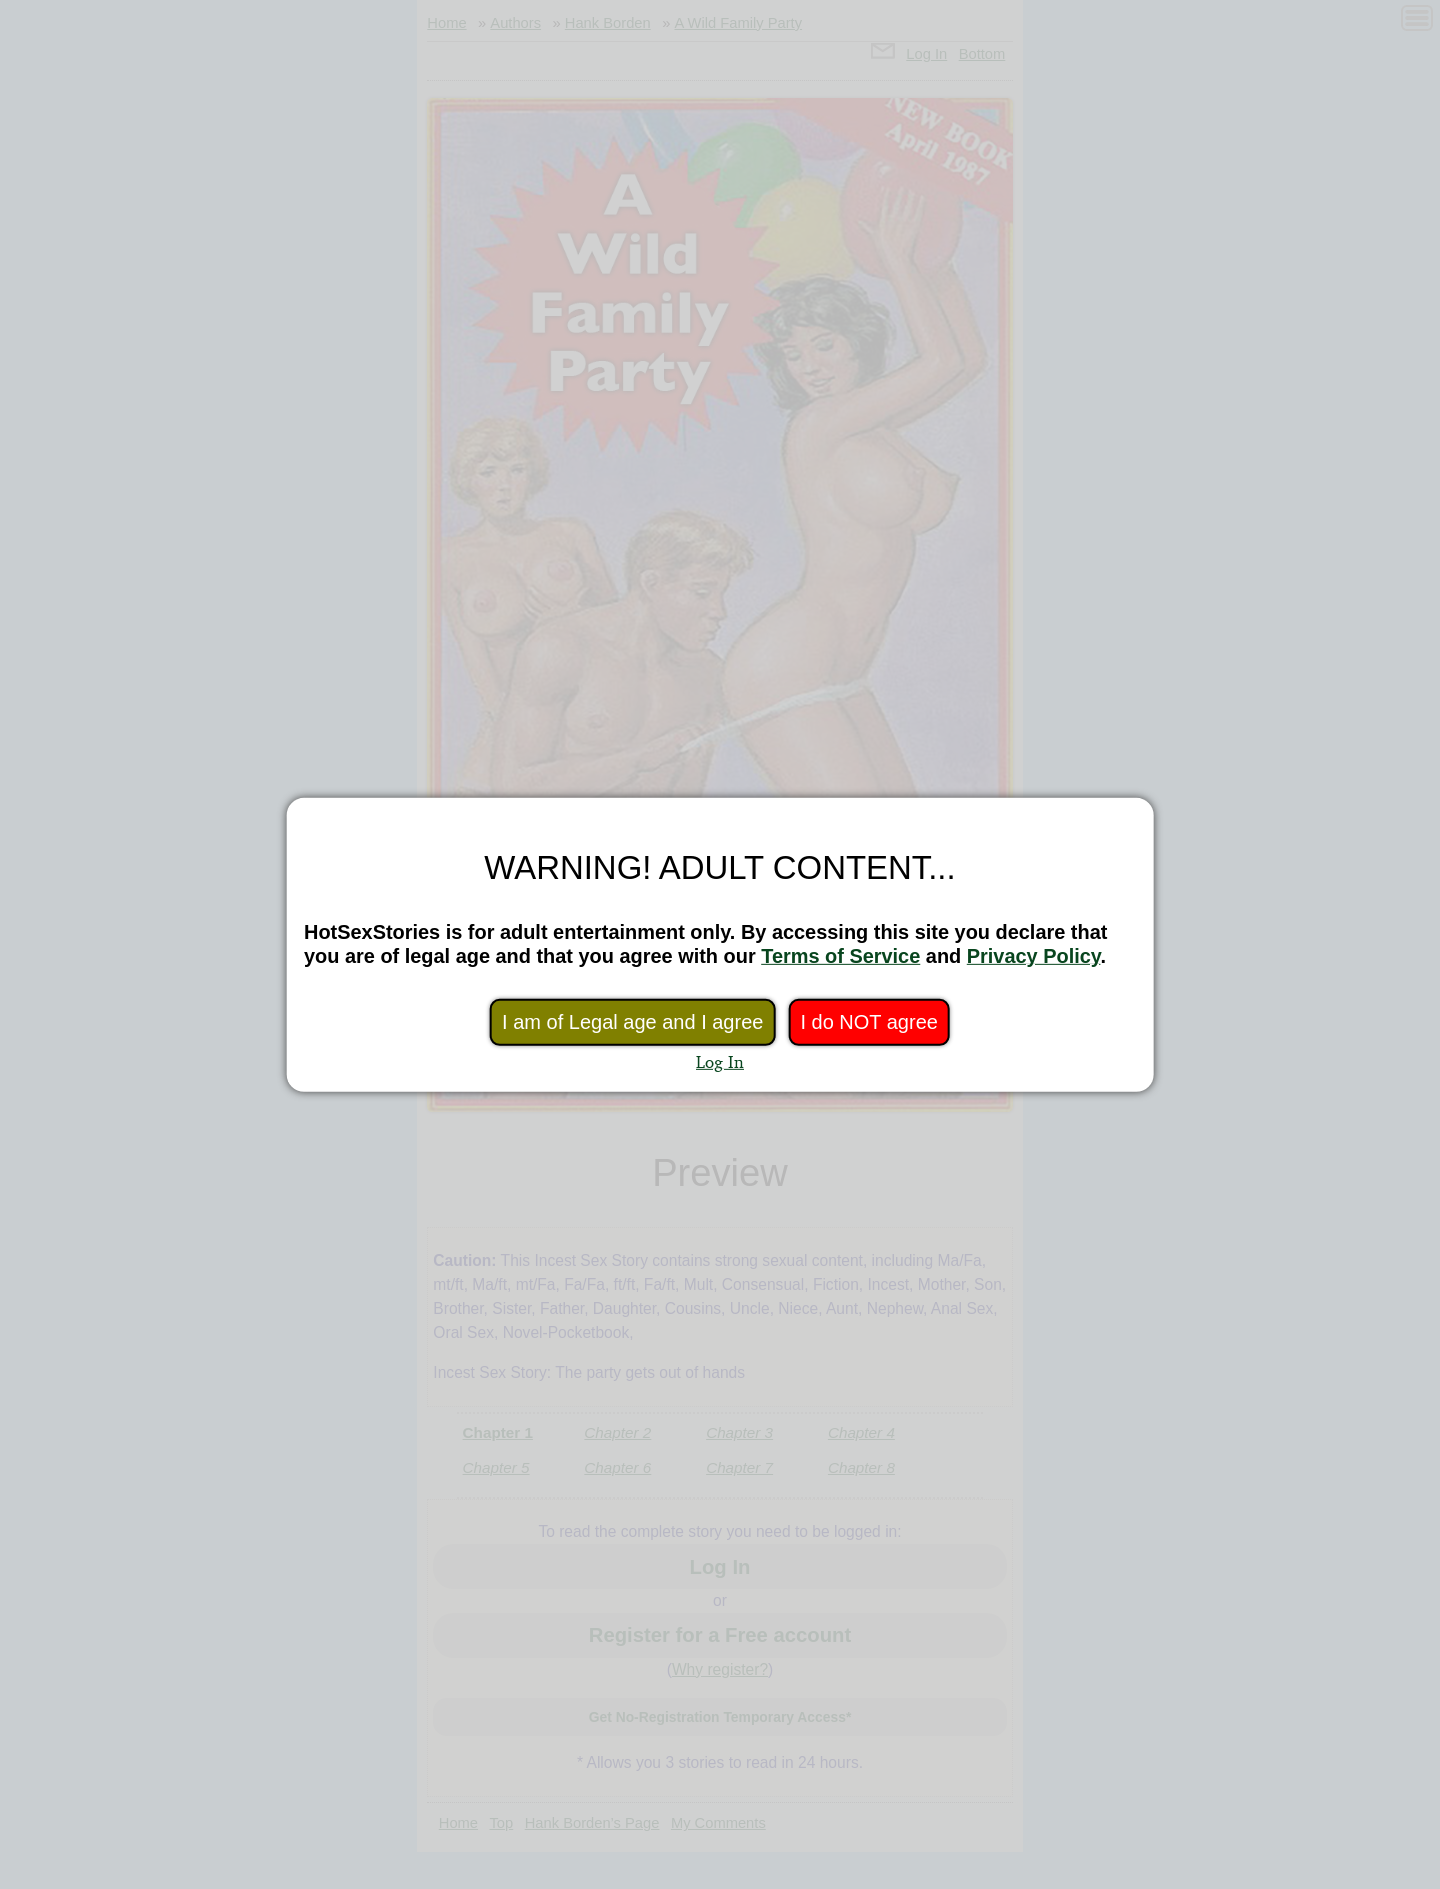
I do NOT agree (868, 1022)
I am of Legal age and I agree (632, 1022)
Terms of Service (840, 956)
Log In (720, 1061)
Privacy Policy (1034, 956)
